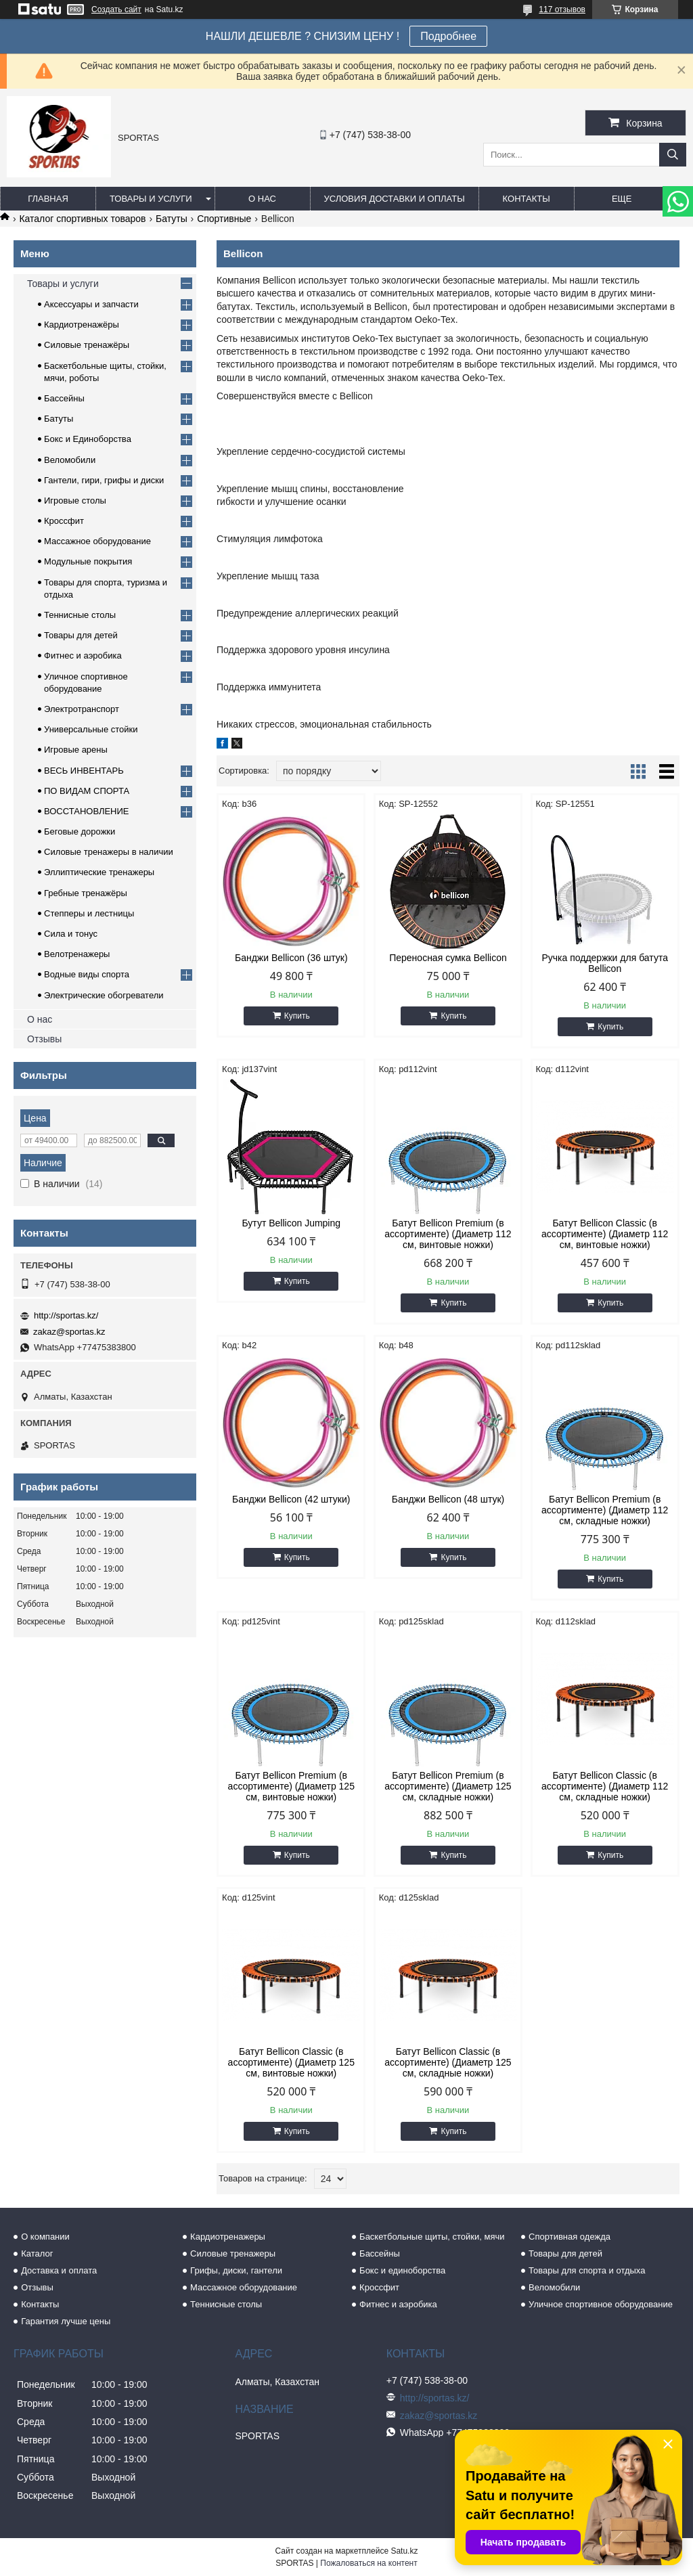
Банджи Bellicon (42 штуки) (291, 1499)
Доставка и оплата (59, 2270)
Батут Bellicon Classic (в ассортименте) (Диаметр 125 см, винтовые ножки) (291, 2062)
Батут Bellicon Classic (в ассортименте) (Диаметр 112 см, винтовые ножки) (604, 1234)
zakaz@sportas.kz (69, 1332)
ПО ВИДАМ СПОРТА (86, 791)
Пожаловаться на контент (368, 2563)
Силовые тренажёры (86, 345)
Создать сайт (116, 9)
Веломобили (69, 460)
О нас (262, 199)
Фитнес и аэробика (83, 655)
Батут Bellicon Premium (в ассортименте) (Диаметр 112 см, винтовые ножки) (447, 1234)
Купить (297, 1016)
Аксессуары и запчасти (91, 304)
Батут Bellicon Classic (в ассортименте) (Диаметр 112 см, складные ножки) (604, 1786)
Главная (48, 199)
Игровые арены (76, 750)
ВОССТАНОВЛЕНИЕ (86, 811)
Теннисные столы (80, 615)
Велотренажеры (77, 954)
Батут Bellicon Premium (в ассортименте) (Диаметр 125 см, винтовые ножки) (291, 1786)
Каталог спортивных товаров (82, 218)
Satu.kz (404, 2551)
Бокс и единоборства (402, 2270)
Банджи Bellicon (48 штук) (448, 1499)
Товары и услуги (151, 199)
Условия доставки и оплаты (394, 199)
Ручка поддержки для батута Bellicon (604, 963)
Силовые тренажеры (232, 2253)
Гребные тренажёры (85, 893)
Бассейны (64, 398)
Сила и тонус (70, 934)
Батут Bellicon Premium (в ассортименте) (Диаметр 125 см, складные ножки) (447, 1786)
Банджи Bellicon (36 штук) (291, 957)
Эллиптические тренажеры (99, 872)
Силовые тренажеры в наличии (108, 852)
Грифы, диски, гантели (236, 2270)
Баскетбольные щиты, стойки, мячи (431, 2236)
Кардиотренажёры (81, 324)
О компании (45, 2236)
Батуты (171, 218)
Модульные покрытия (88, 561)
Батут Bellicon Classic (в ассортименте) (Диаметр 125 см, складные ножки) (447, 2062)
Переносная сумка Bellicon (448, 957)
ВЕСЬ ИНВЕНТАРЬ (84, 770)
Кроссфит (64, 521)
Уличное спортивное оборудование (601, 2304)
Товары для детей (81, 635)
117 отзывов (562, 9)
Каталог (37, 2253)
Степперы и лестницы (89, 913)
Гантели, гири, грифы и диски (104, 480)
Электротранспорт (81, 709)
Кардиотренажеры (227, 2236)
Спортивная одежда (569, 2236)
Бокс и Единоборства (87, 439)
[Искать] (672, 154)
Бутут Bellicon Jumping (291, 1223)
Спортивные (224, 218)
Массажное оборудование (97, 541)
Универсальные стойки (91, 729)
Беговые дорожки (79, 831)
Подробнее (448, 36)
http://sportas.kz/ (66, 1315)
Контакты (526, 199)
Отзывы (44, 1039)
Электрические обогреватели (104, 995)
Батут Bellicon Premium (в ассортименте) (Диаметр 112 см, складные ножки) (604, 1510)
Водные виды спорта (86, 974)
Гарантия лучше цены (65, 2321)
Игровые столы (75, 500)
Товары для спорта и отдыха (587, 2270)
